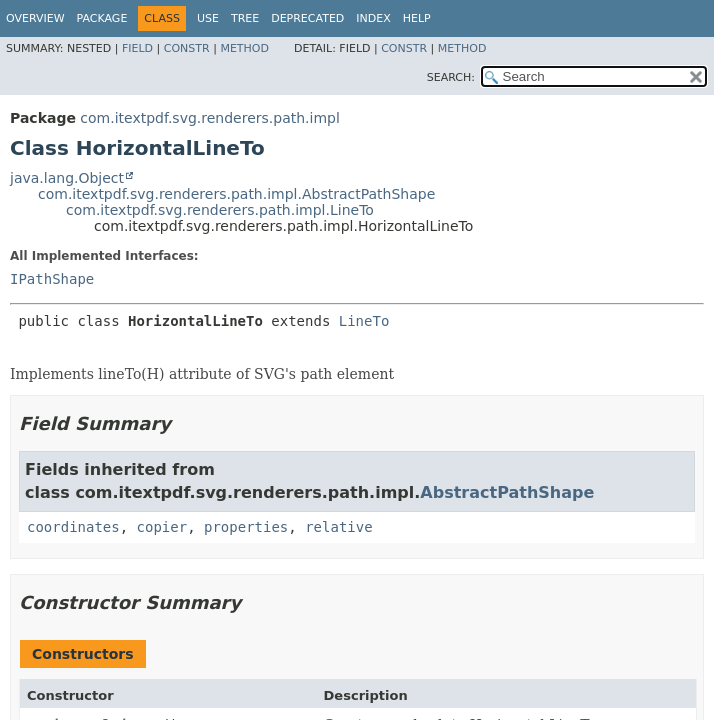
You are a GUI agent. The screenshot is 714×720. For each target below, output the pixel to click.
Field (137, 48)
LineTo (364, 321)
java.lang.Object (67, 178)
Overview (35, 18)
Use (208, 18)
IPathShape (52, 279)
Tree (245, 18)
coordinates (73, 527)
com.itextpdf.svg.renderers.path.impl (210, 118)
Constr (187, 48)
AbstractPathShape (507, 492)
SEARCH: (451, 77)
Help (417, 18)
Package (102, 18)
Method (244, 48)
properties (246, 527)
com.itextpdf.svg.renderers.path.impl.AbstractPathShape (236, 194)
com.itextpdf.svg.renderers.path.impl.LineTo (220, 210)
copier (162, 527)
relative (338, 527)
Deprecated (307, 18)
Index (373, 18)
